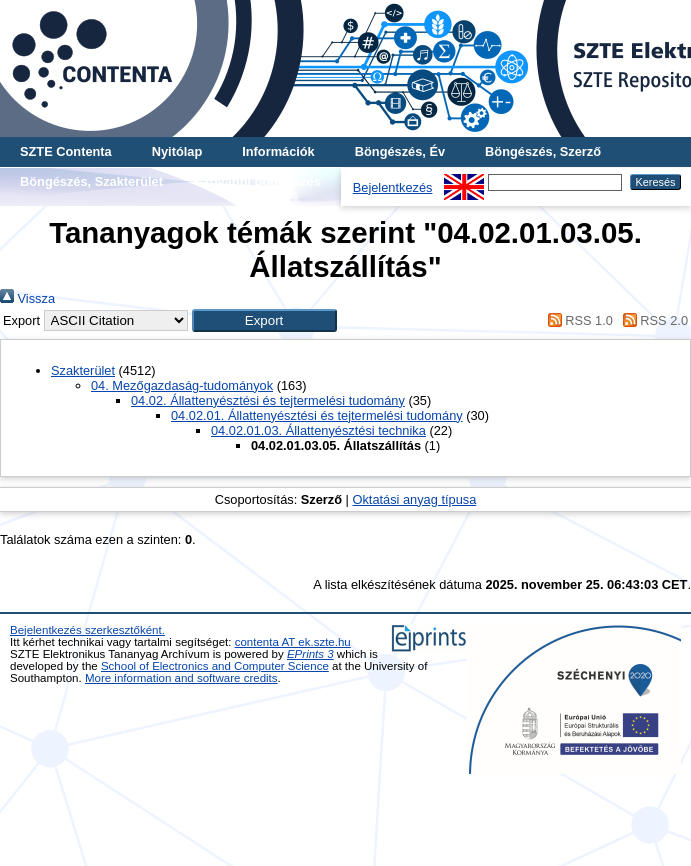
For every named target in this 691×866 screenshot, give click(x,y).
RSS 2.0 (652, 320)
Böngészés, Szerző (543, 151)
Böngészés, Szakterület (91, 181)
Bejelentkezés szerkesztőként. (87, 630)
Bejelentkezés (393, 187)
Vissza (27, 298)
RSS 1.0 (577, 320)
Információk (278, 151)
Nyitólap (177, 151)
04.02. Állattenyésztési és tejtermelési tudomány (268, 400)
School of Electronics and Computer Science (215, 666)
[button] (264, 320)
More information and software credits (181, 678)
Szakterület (83, 370)
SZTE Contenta (66, 151)
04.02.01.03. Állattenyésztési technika (318, 430)
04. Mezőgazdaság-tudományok (182, 385)
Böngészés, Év (400, 151)
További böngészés (262, 181)
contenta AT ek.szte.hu (293, 642)
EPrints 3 (310, 654)
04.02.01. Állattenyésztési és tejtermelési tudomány (317, 415)
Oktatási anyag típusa (414, 499)
